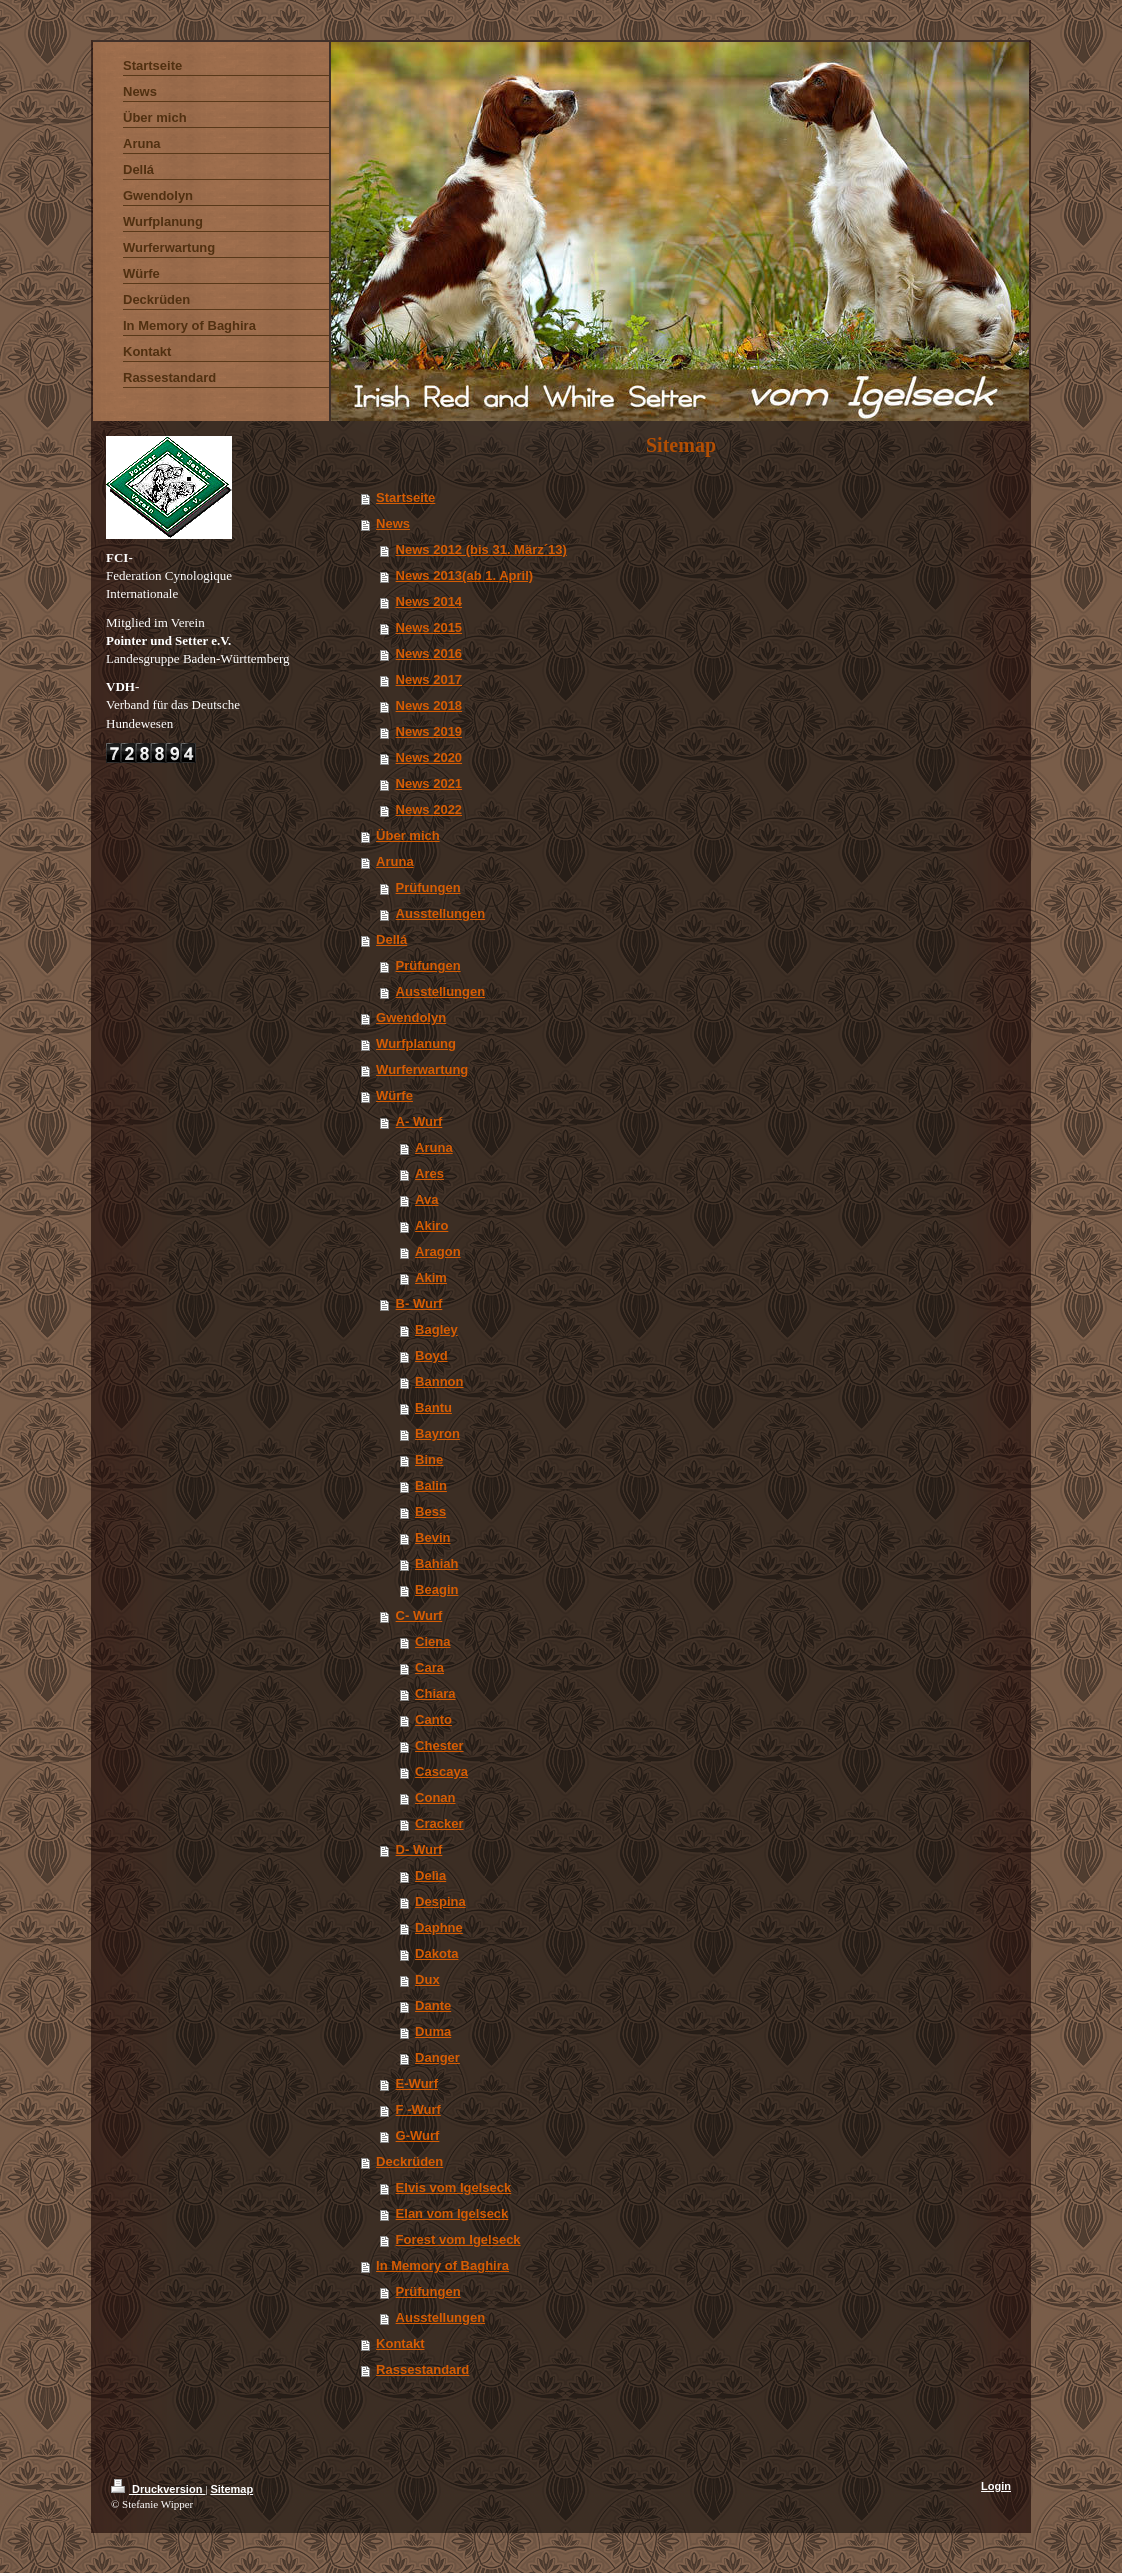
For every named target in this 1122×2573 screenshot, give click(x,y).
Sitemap (231, 2489)
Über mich (408, 835)
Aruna (395, 861)
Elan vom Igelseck (452, 2213)
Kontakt (400, 2343)
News (393, 523)
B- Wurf (419, 1303)
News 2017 (429, 679)
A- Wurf (419, 1121)
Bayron (437, 1433)
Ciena (432, 1641)
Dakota (436, 1953)
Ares (429, 1173)
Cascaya (441, 1771)
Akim (431, 1277)
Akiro (431, 1225)
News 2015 (429, 627)
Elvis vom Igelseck (454, 2187)
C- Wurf (419, 1615)
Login (996, 2486)
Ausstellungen (441, 913)
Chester (439, 1745)
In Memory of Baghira (442, 2265)
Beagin (436, 1589)
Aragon (438, 1251)
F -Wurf (418, 2109)
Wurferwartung (422, 1069)
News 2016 (429, 653)
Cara (429, 1667)
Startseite (405, 497)
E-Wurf (417, 2083)
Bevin (432, 1537)
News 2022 (429, 809)
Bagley (436, 1329)
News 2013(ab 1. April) (465, 575)
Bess (430, 1511)
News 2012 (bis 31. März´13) (481, 549)
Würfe (394, 1095)
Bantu (433, 1407)
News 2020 (429, 757)
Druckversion (158, 2489)
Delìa (430, 1875)
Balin (431, 1485)
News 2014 (429, 601)
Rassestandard (422, 2369)
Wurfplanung (416, 1043)
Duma (433, 2031)
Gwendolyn (411, 1017)
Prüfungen (428, 887)
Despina (440, 1901)
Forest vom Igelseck (458, 2239)
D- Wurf (419, 1849)
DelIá (391, 939)
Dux (427, 1979)
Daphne (439, 1927)
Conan (435, 1797)
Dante (433, 2005)
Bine (429, 1459)
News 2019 (429, 731)
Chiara (435, 1693)
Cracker (439, 1823)
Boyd (431, 1355)
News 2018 (429, 705)
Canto (433, 1719)
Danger (437, 2057)
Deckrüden (409, 2161)
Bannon (439, 1381)
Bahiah (436, 1563)
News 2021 (429, 783)
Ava (426, 1199)
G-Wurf (418, 2135)
